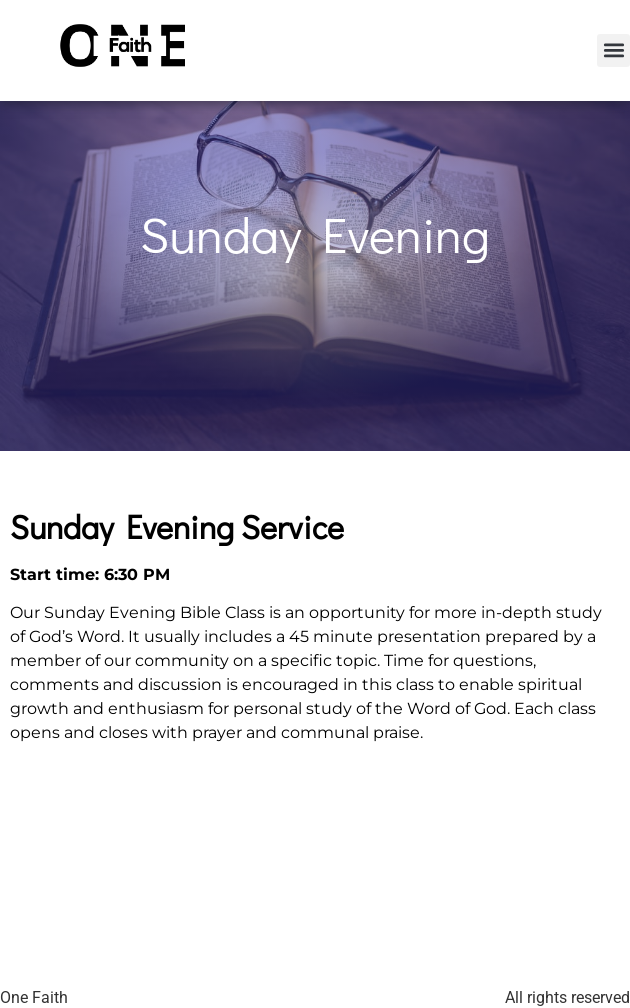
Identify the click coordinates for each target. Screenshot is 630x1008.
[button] (613, 50)
